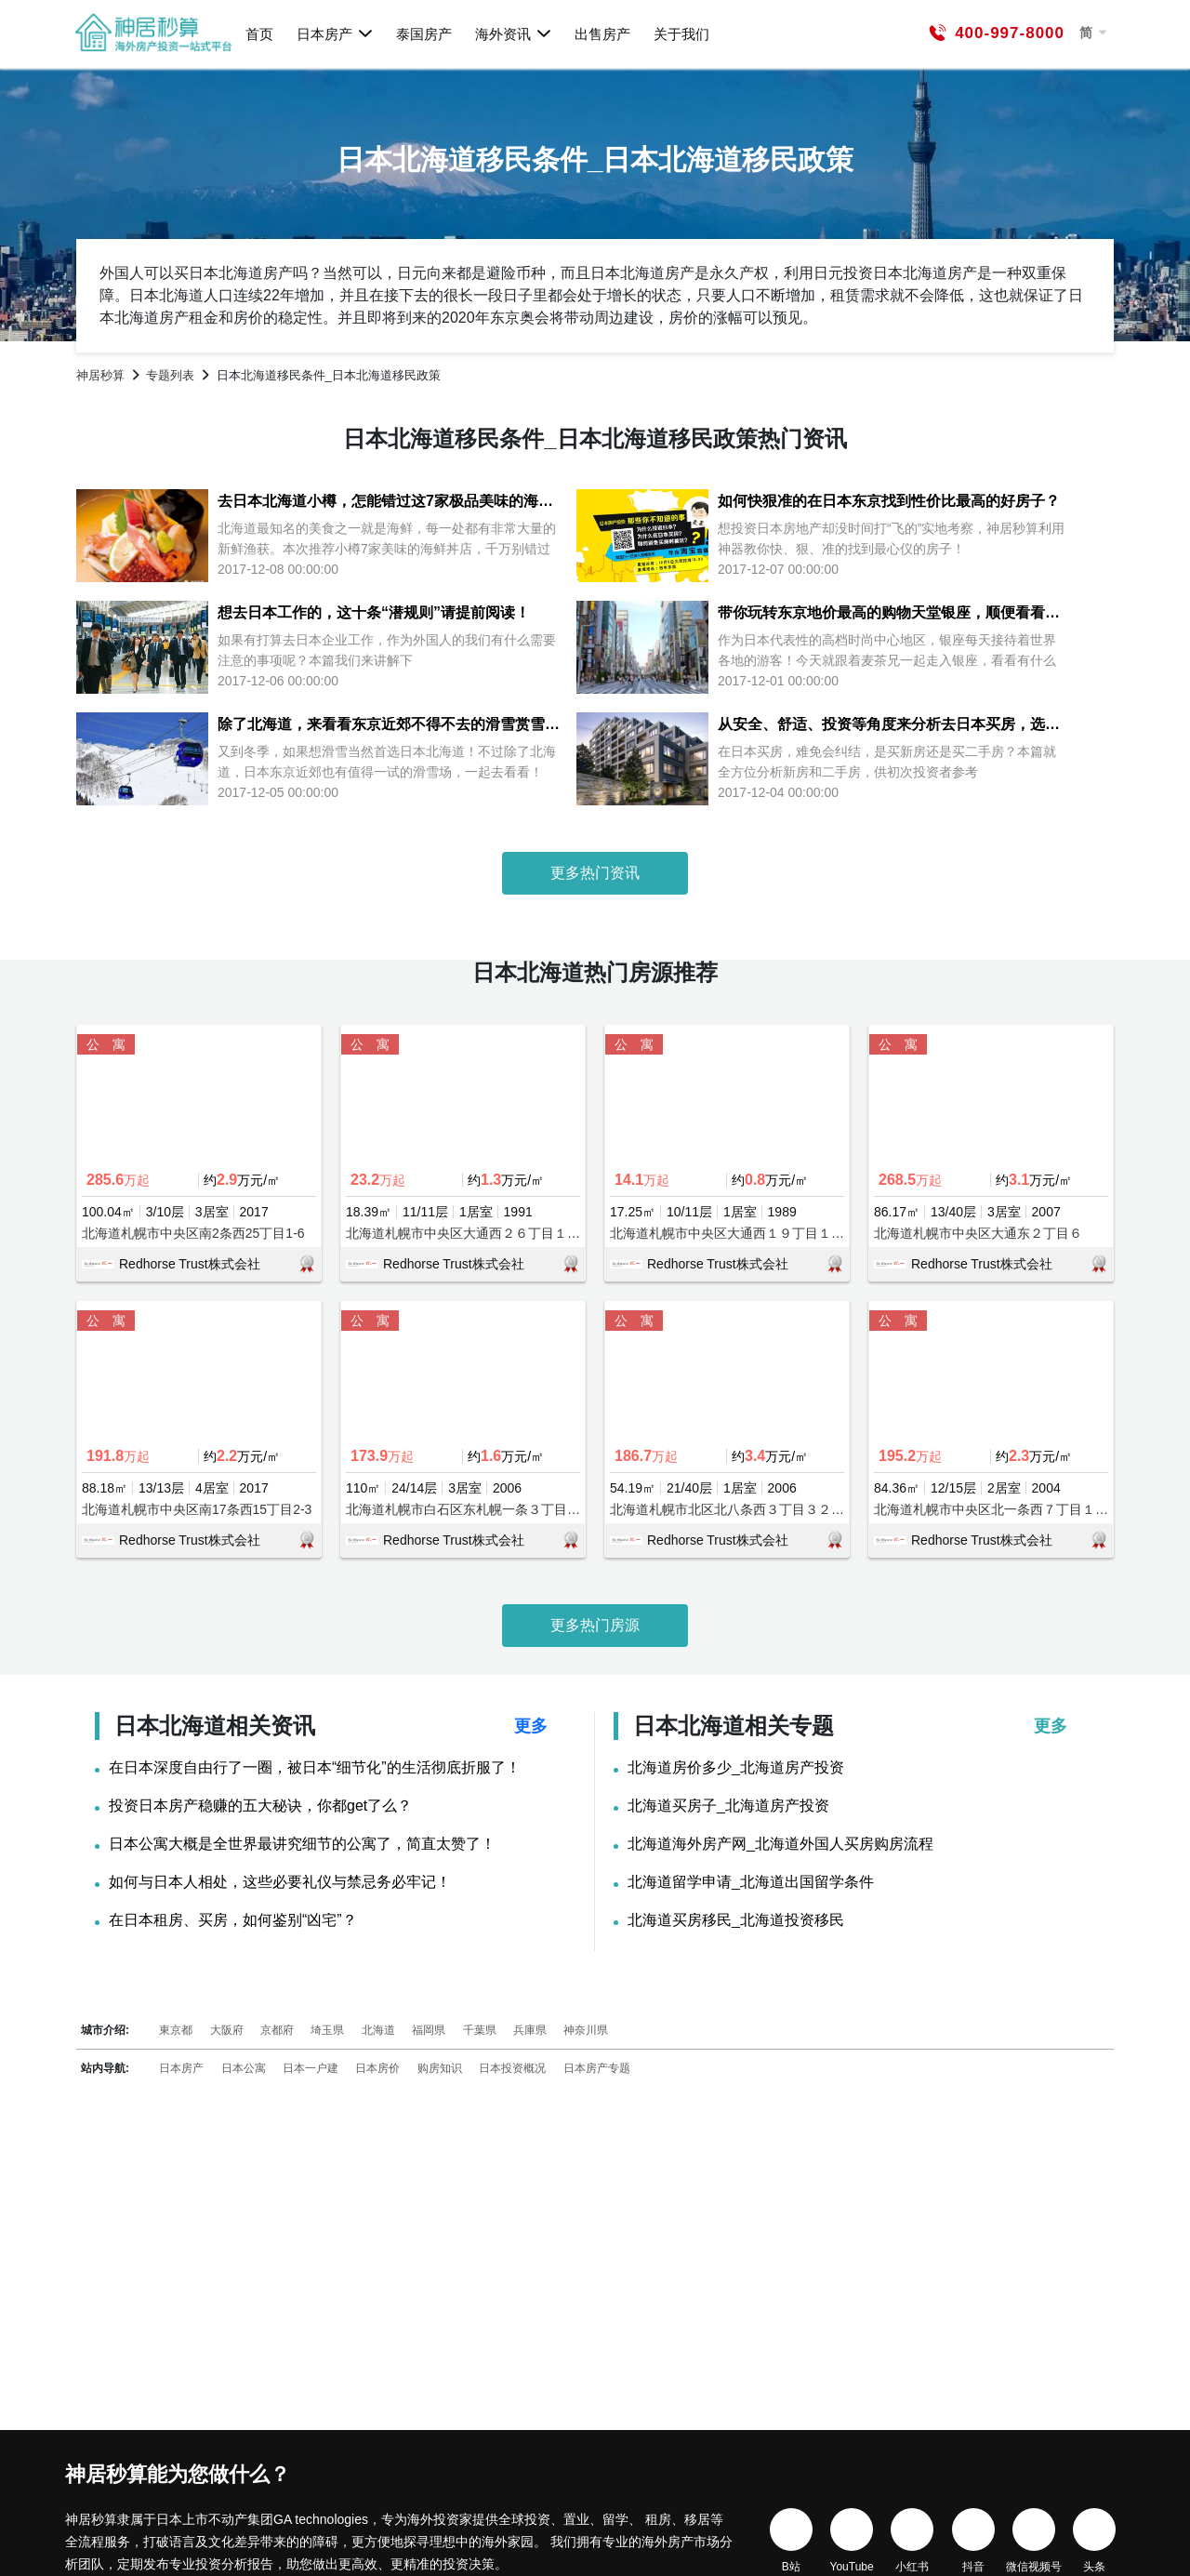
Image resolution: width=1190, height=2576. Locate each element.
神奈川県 (585, 2030)
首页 (259, 34)
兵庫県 (530, 2030)
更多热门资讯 (595, 873)
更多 (531, 1726)
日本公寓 (243, 2068)
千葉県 (479, 2030)
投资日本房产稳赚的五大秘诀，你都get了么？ (260, 1806)
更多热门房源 (595, 1625)
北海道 (378, 2030)
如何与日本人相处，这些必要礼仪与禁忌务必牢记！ (280, 1882)
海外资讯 (513, 33)
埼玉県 (327, 2030)
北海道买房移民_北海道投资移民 (736, 1920)
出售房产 (602, 34)
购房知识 (439, 2068)
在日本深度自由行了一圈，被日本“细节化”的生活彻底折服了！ (315, 1767)
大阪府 (227, 2030)
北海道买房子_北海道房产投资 (728, 1806)
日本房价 (377, 2068)
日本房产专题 (596, 2068)
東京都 (175, 2030)
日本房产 (335, 33)
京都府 (277, 2030)
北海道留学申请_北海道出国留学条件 (751, 1882)
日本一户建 (310, 2068)
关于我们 (681, 34)
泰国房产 (424, 34)
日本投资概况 (512, 2068)
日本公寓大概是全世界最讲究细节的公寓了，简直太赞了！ (302, 1844)
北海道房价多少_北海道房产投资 (736, 1767)
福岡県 (428, 2030)
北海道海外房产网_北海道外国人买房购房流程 (780, 1844)
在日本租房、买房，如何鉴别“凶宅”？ (233, 1920)
